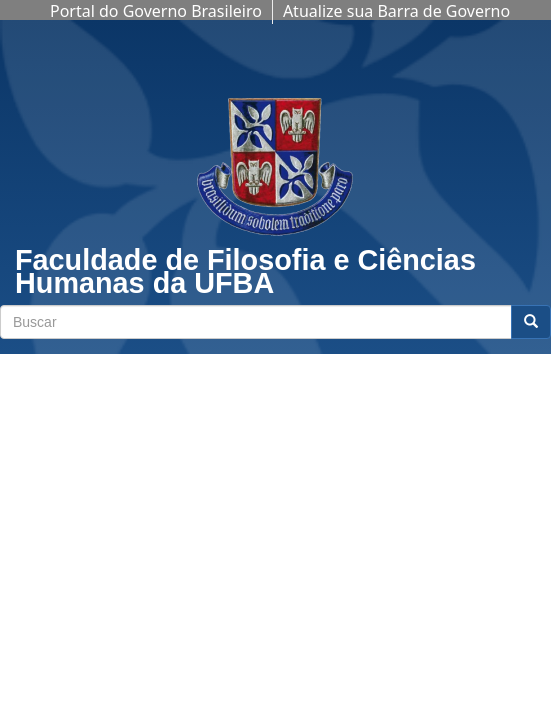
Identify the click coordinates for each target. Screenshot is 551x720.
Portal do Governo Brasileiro (156, 11)
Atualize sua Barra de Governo (396, 11)
